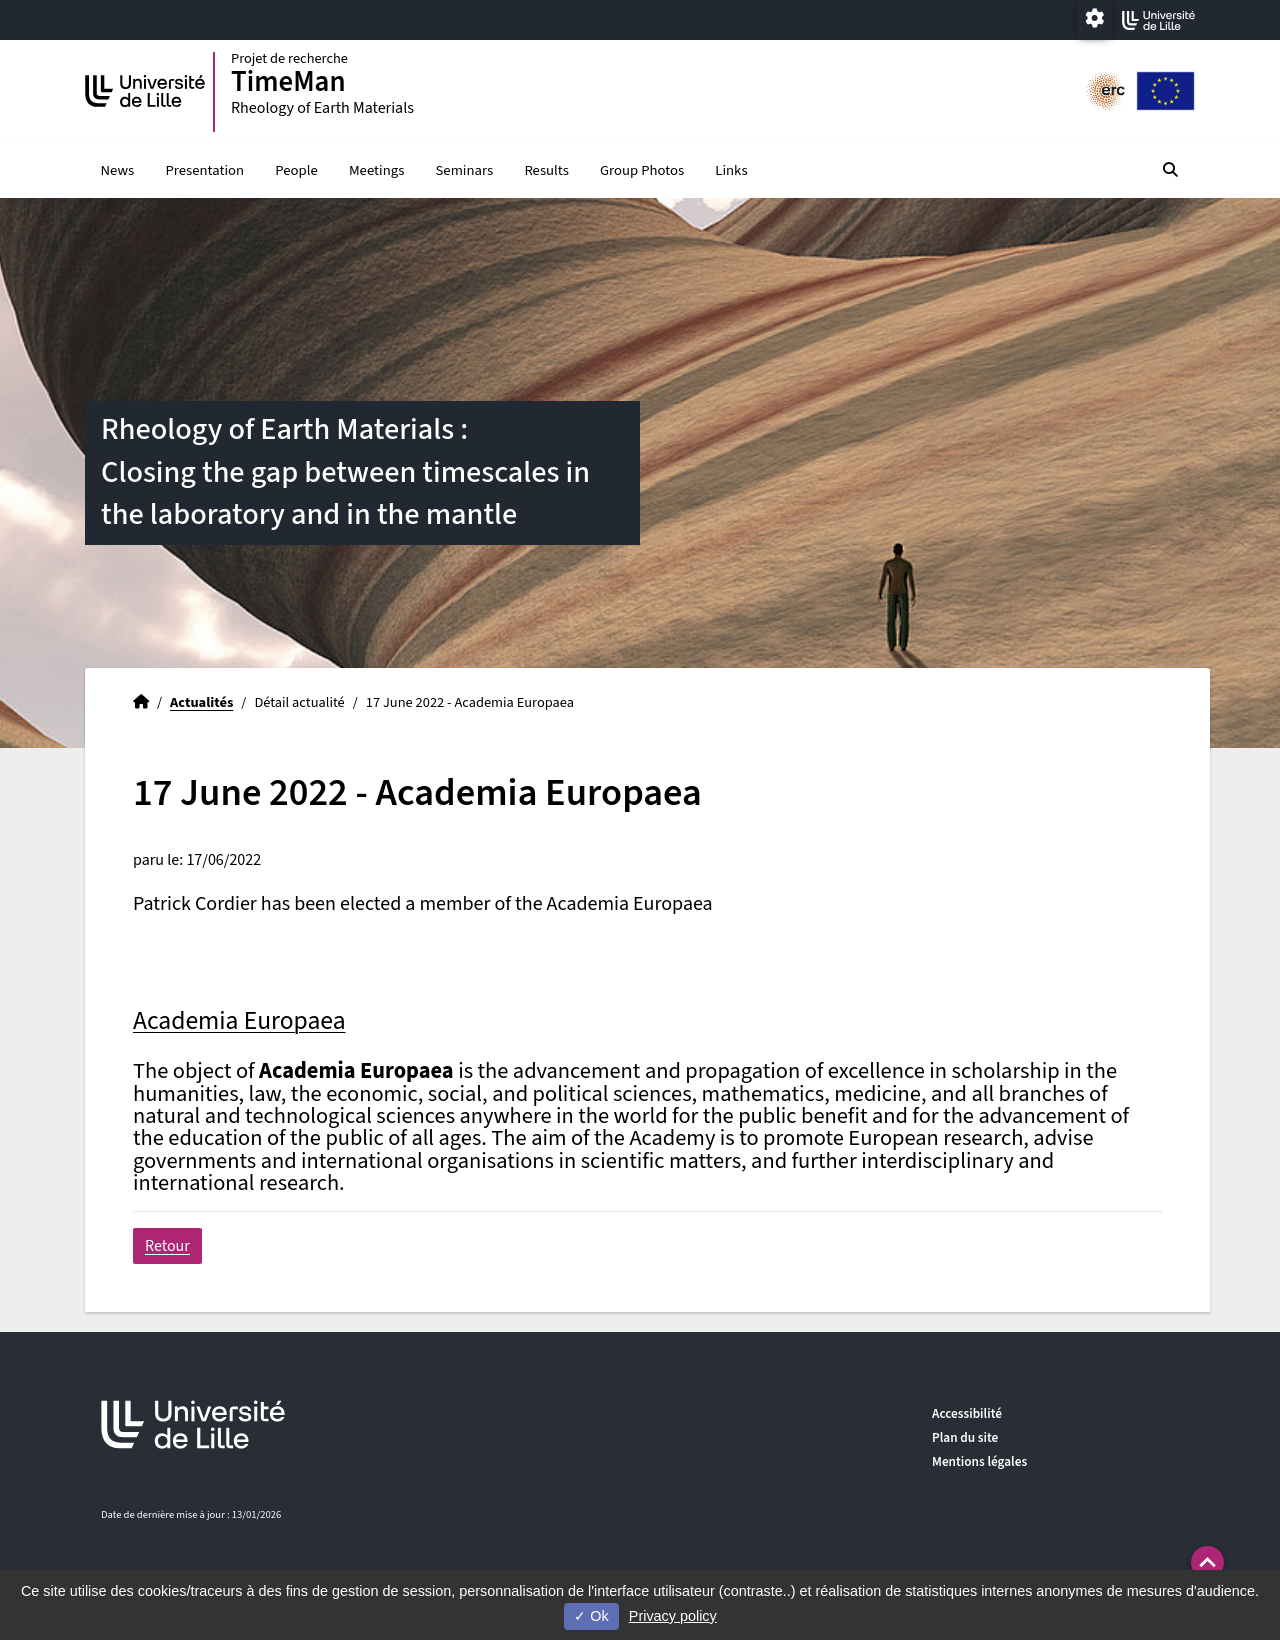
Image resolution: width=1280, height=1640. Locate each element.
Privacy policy (673, 1616)
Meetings (376, 170)
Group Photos (642, 170)
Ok (591, 1616)
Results (546, 170)
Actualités (201, 702)
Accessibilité (967, 1413)
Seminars (465, 170)
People (296, 170)
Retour (167, 1246)
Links (731, 170)
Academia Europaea (239, 1021)
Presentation (204, 170)
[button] (1207, 1562)
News (118, 170)
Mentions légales (979, 1461)
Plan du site (965, 1437)
